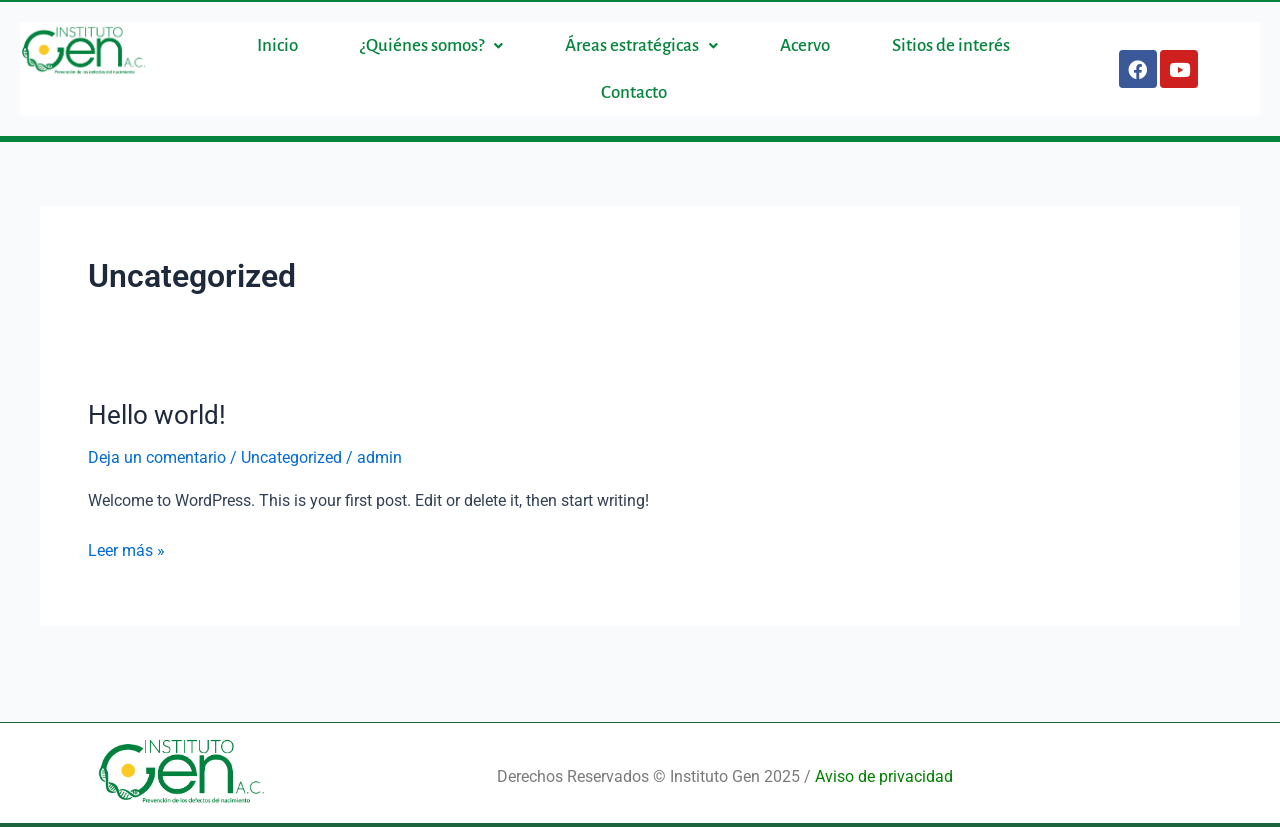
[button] (431, 45)
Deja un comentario (157, 457)
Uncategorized (291, 457)
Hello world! (157, 415)
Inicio (277, 45)
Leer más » (126, 549)
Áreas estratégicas (641, 45)
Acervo (805, 45)
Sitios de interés (951, 45)
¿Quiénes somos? (431, 45)
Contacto (634, 92)
